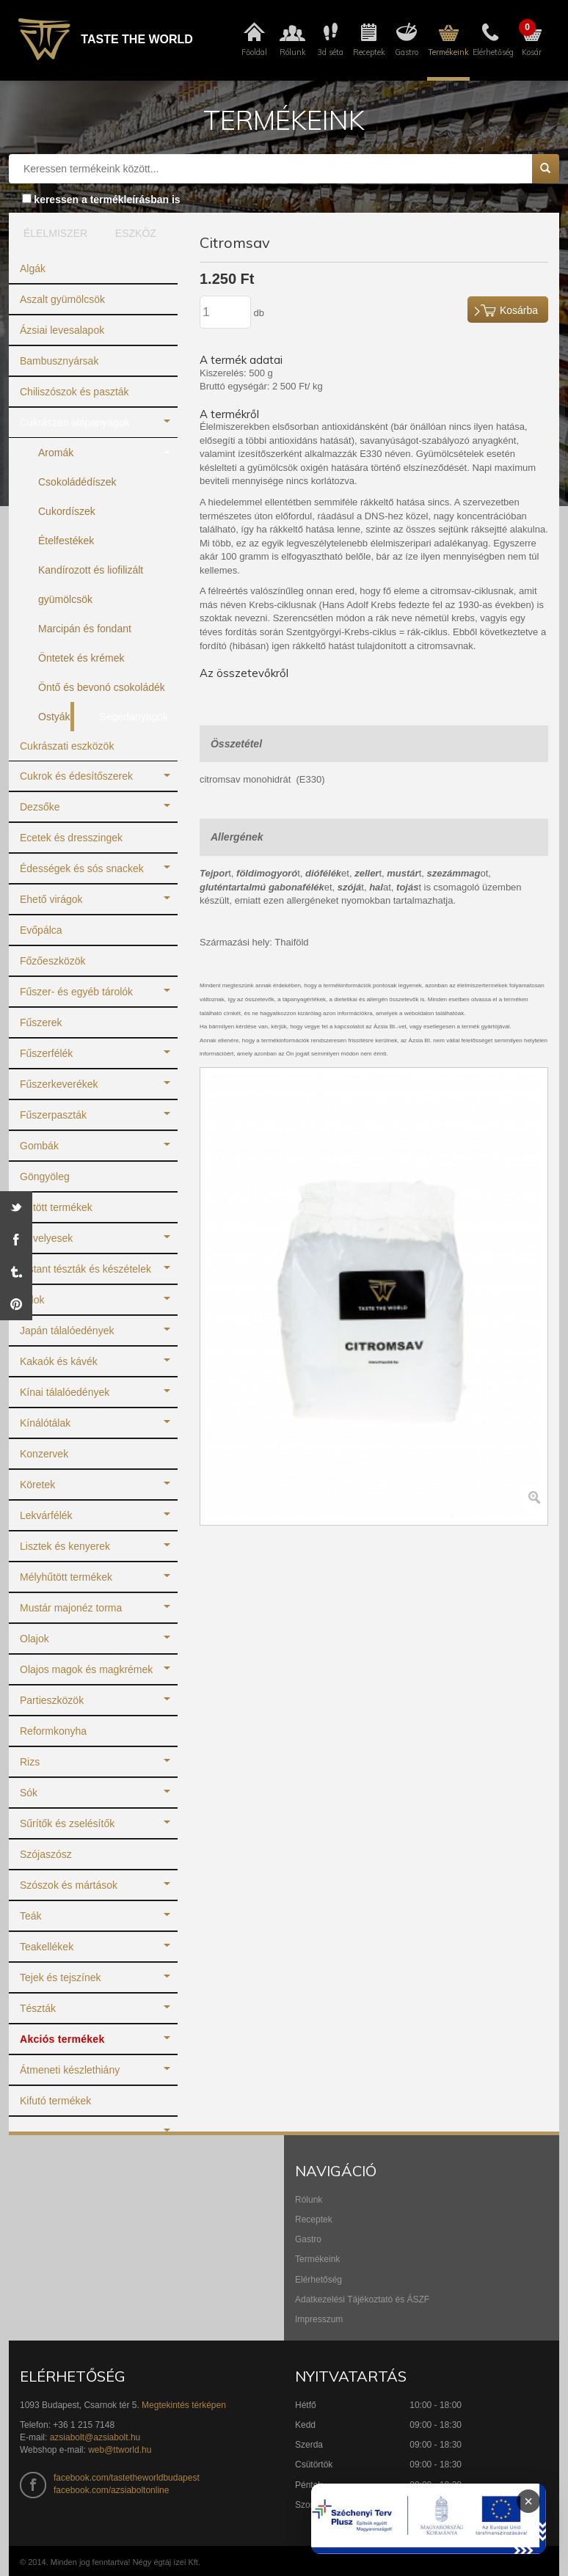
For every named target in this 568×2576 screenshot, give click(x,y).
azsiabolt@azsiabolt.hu (95, 2437)
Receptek (313, 2219)
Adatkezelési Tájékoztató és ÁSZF (362, 2299)
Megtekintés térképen (184, 2405)
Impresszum (319, 2319)
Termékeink (317, 2259)
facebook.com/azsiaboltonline (111, 2490)
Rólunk (308, 2200)
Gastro (308, 2239)
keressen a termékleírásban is (107, 199)
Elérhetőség (318, 2280)
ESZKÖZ (135, 233)
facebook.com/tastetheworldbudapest (127, 2478)
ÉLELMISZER (52, 233)
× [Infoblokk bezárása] (528, 2501)
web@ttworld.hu (119, 2450)
